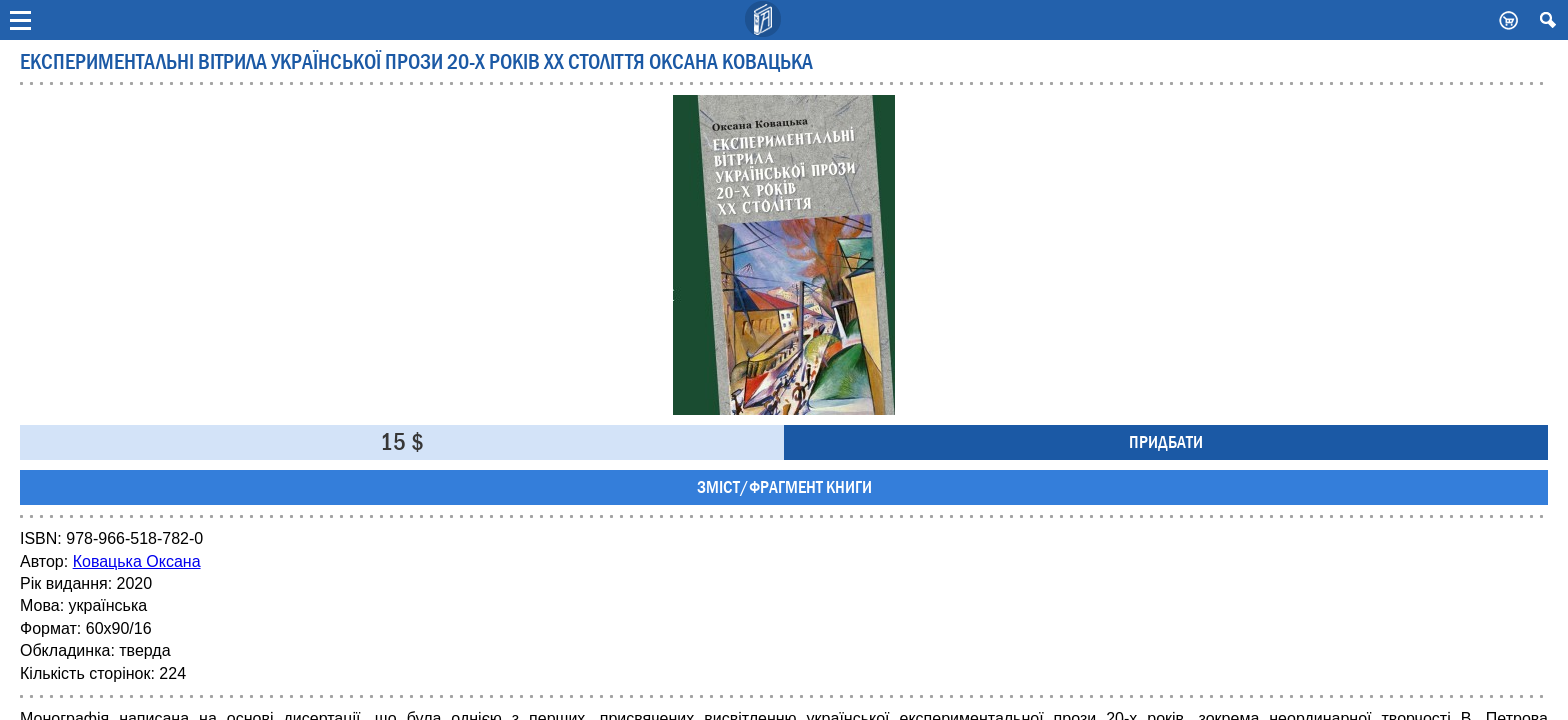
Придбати (1166, 442)
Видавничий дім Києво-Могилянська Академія (764, 20)
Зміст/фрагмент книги (784, 487)
